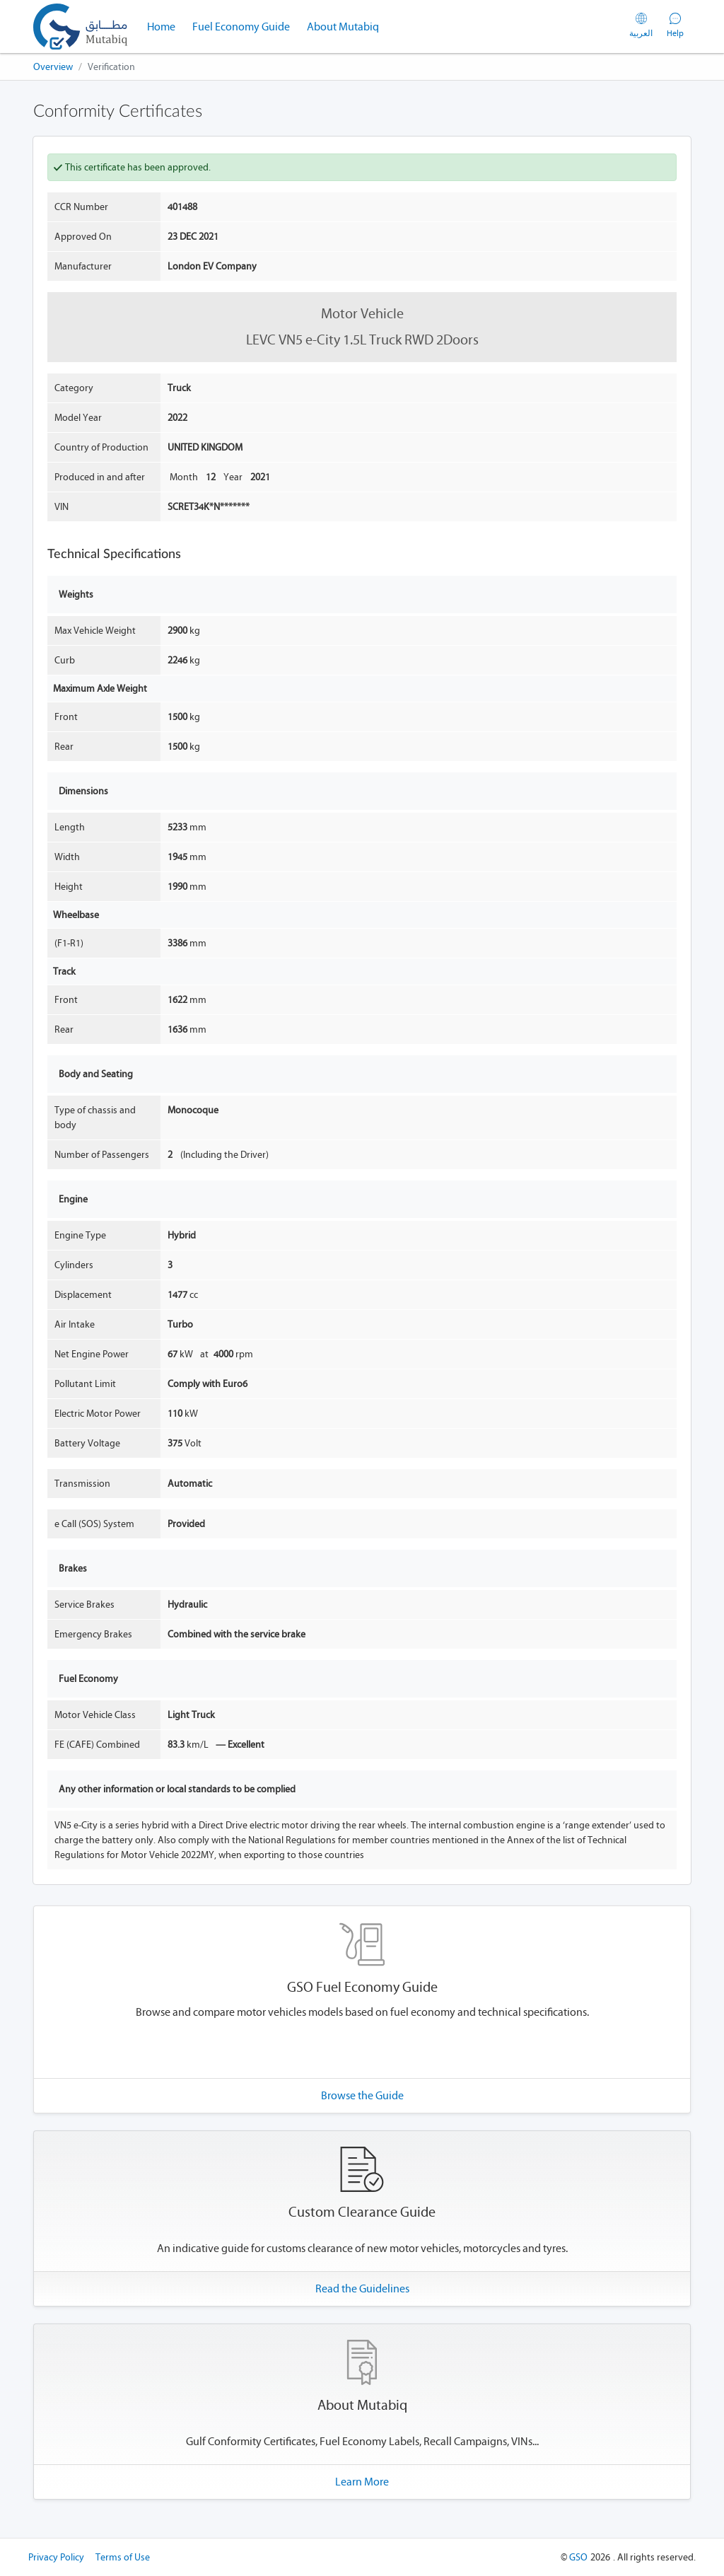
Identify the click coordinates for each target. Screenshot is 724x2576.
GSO (578, 2557)
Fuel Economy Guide (241, 26)
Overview (53, 67)
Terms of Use (122, 2557)
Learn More (362, 2481)
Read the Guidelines (362, 2288)
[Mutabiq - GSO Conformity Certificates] (80, 26)
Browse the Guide (362, 2095)
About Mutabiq (343, 26)
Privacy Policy (56, 2557)
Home (165, 25)
